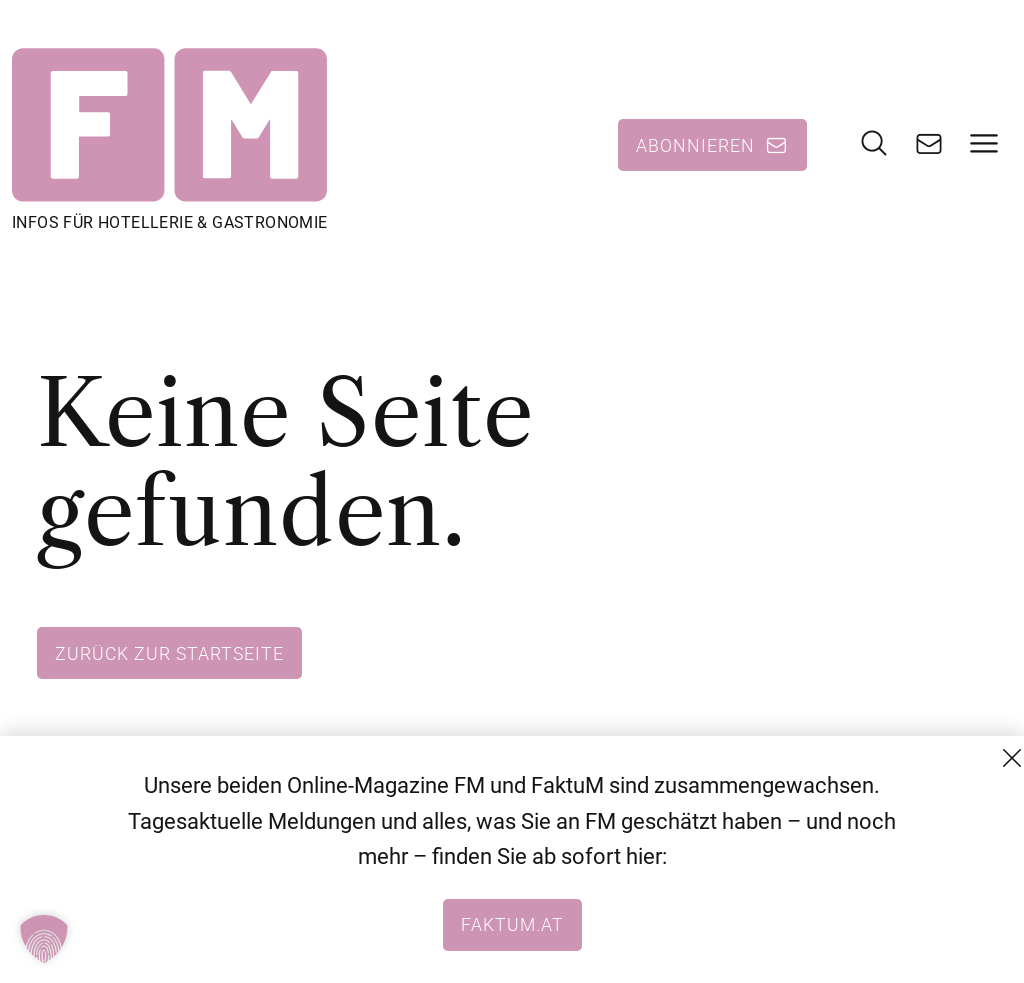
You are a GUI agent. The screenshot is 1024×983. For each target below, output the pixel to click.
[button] (44, 939)
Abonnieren (695, 145)
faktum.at (512, 924)
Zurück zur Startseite (169, 653)
